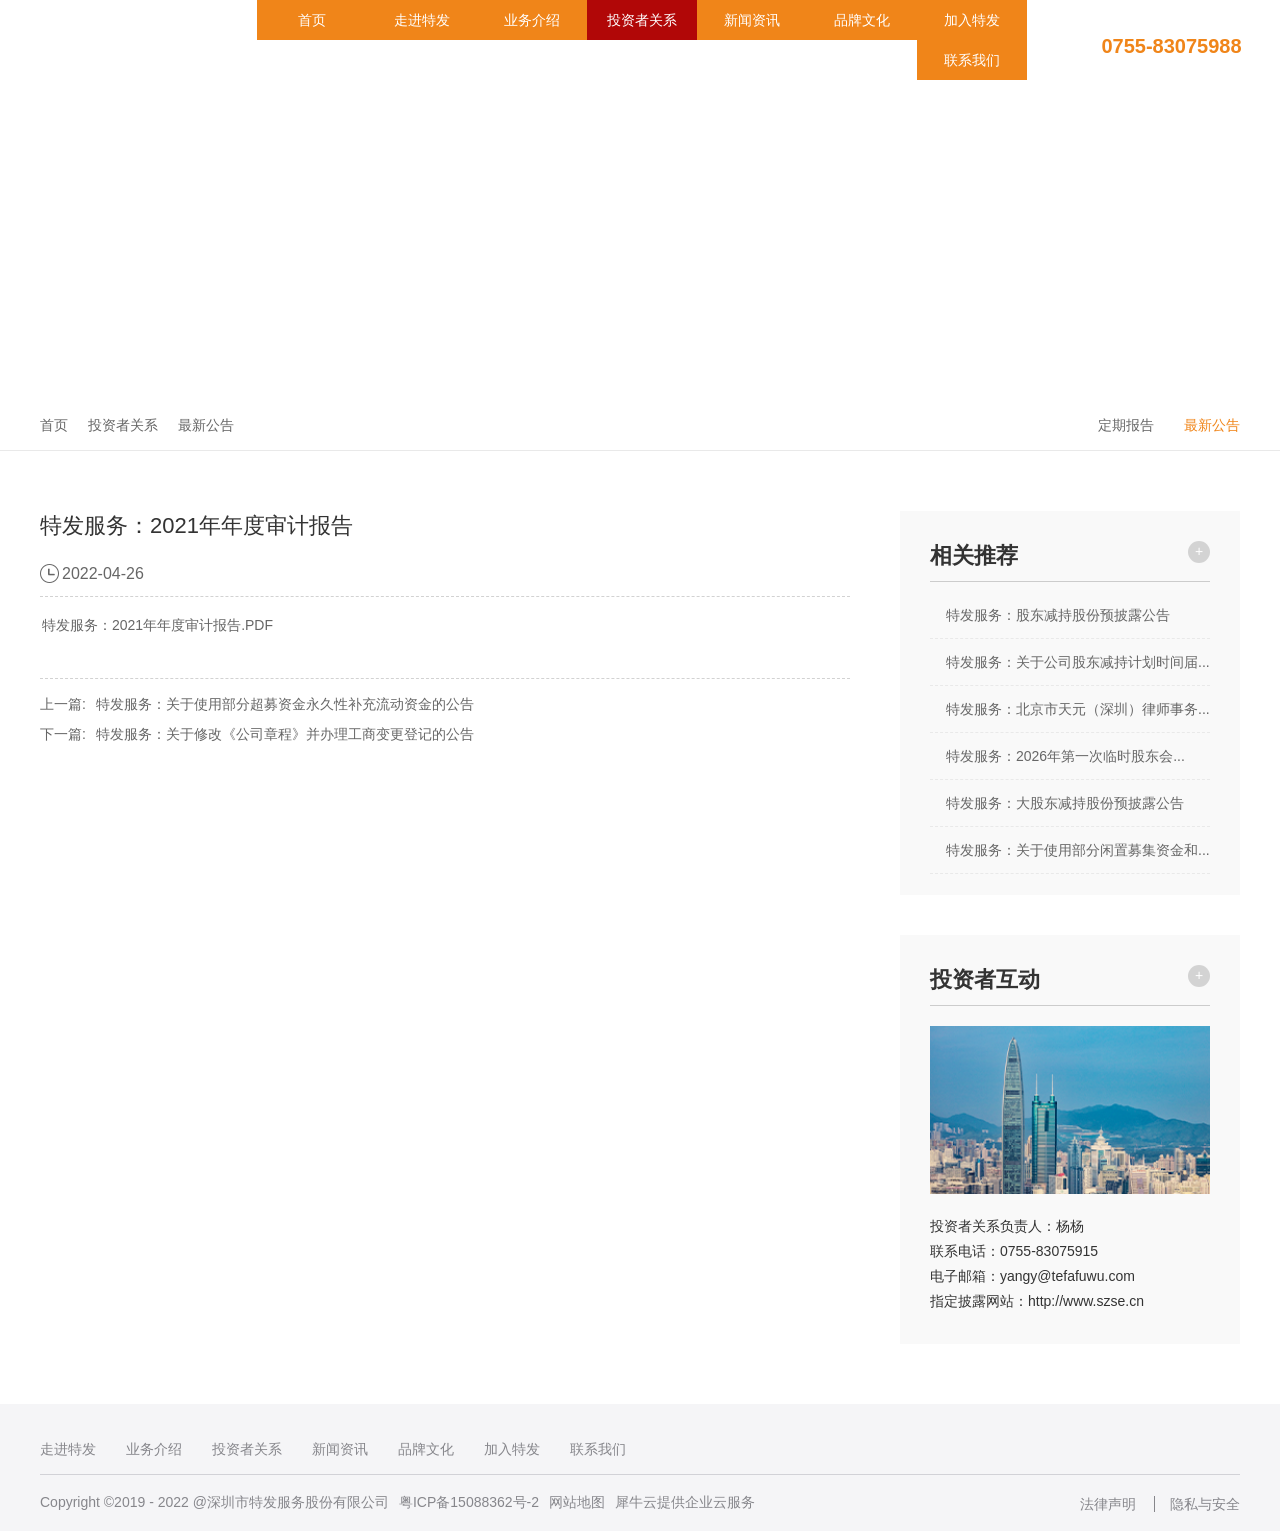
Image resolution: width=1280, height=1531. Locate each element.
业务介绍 (532, 20)
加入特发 (972, 20)
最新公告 (206, 425)
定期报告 (1126, 425)
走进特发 (422, 20)
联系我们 (972, 60)
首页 (312, 20)
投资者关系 (642, 20)
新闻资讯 (752, 20)
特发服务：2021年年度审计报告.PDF (157, 625)
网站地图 (577, 1502)
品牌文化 (862, 20)
